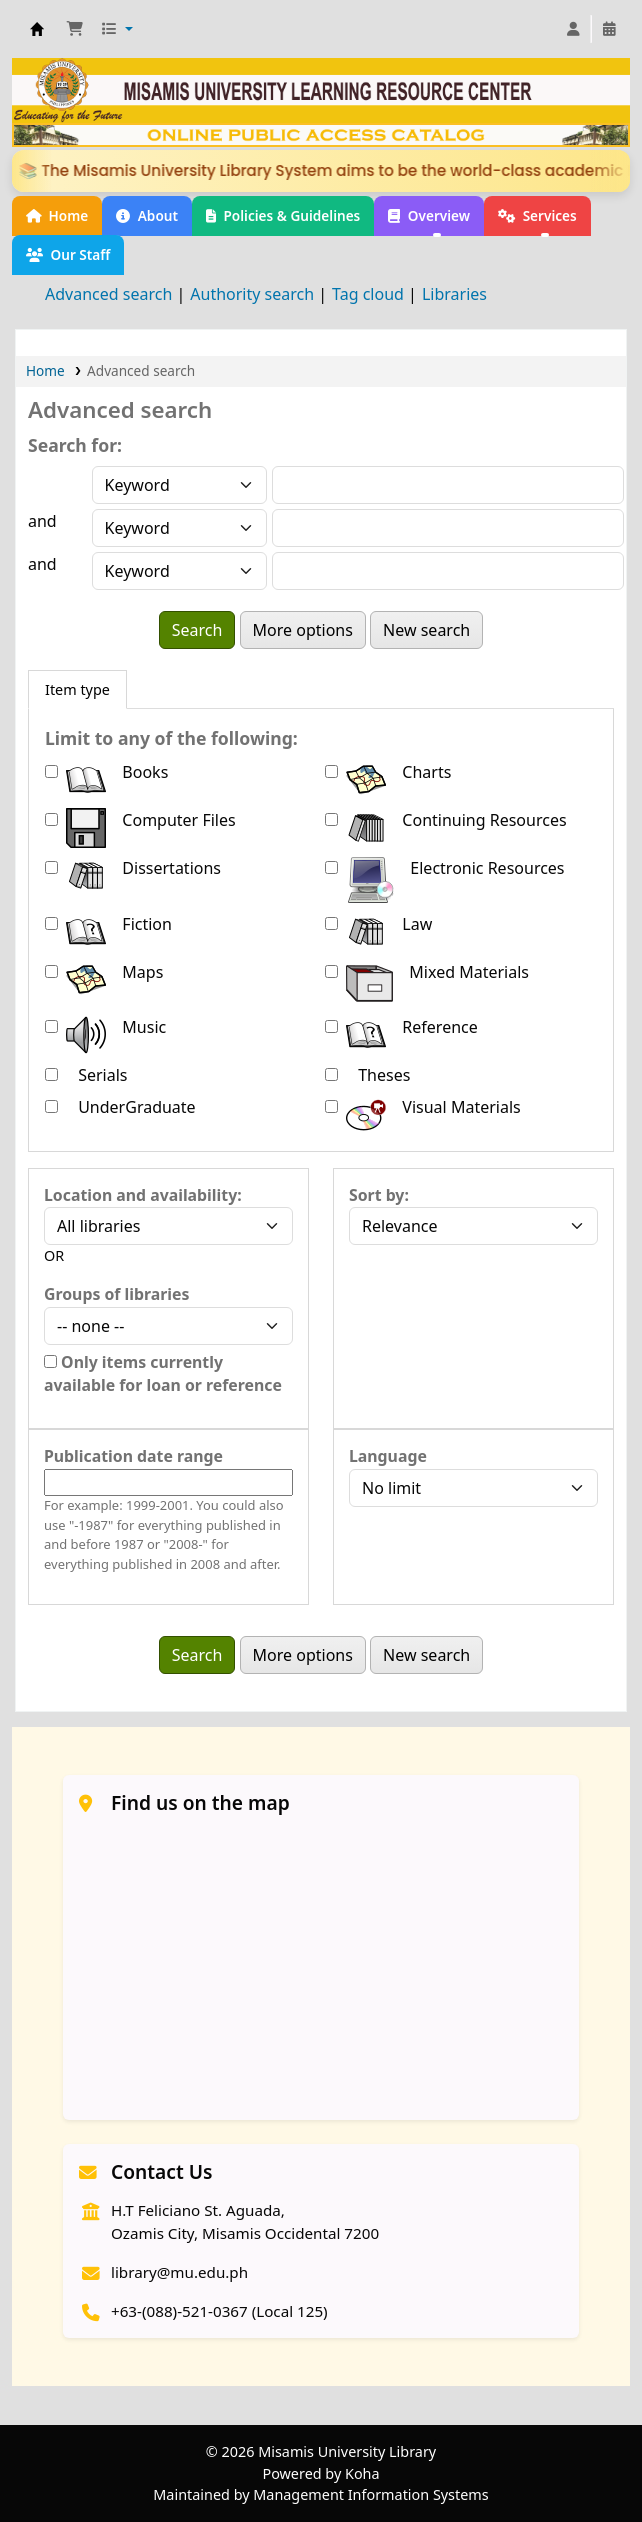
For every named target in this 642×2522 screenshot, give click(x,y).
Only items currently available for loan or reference (163, 1374)
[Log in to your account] (573, 29)
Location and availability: (143, 1195)
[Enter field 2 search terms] (448, 528)
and (42, 521)
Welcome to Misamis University (37, 29)
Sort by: (379, 1195)
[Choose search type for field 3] (180, 571)
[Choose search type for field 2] (180, 528)
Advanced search (108, 294)
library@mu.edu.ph (179, 2272)
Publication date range (133, 1456)
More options (303, 630)
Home (57, 215)
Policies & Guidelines (283, 215)
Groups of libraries (117, 1294)
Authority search (252, 294)
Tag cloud (368, 294)
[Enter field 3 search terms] (448, 571)
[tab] (77, 690)
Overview (429, 215)
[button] (75, 29)
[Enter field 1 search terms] (448, 485)
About (147, 215)
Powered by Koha (320, 2473)
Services (537, 215)
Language (388, 1456)
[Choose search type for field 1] (180, 485)
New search (426, 630)
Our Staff (68, 254)
